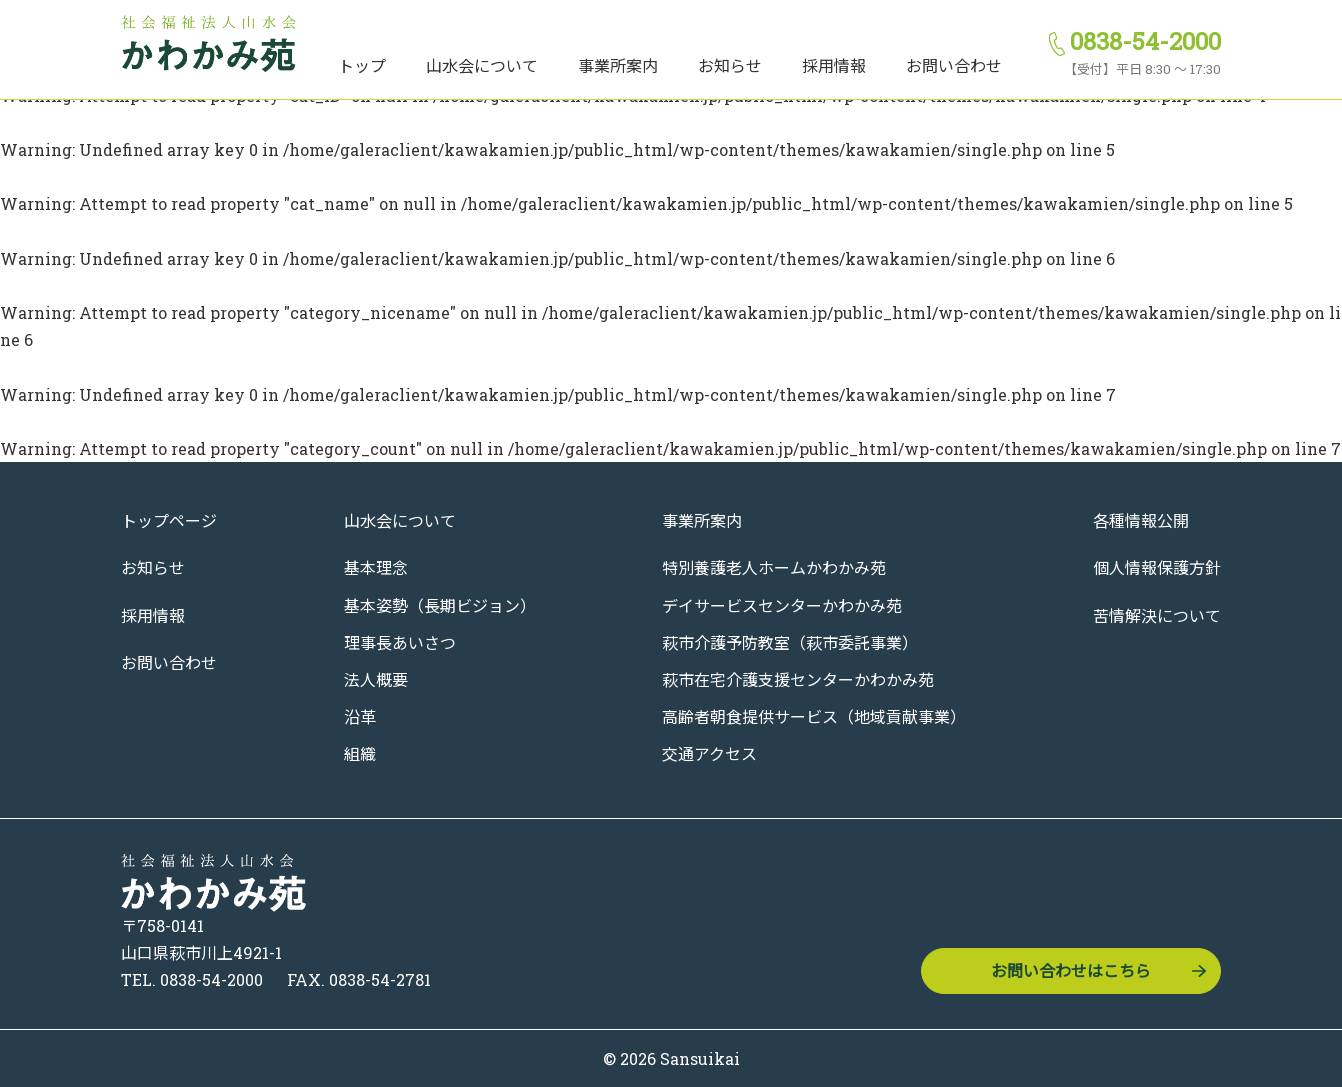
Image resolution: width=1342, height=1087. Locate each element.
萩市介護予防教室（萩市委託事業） (790, 642)
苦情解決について (1157, 615)
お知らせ (730, 65)
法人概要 (376, 679)
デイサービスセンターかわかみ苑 (782, 605)
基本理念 (376, 567)
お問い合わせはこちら (1071, 970)
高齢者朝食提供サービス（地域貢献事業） (814, 716)
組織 (360, 753)
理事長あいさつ (400, 642)
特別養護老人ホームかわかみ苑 (774, 567)
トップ (362, 65)
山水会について (482, 65)
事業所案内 (618, 65)
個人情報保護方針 (1157, 567)
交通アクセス (709, 753)
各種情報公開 (1141, 520)
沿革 (360, 716)
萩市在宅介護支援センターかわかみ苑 (798, 679)
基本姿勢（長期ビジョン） (440, 605)
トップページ (169, 520)
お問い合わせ (954, 65)
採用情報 (834, 65)
